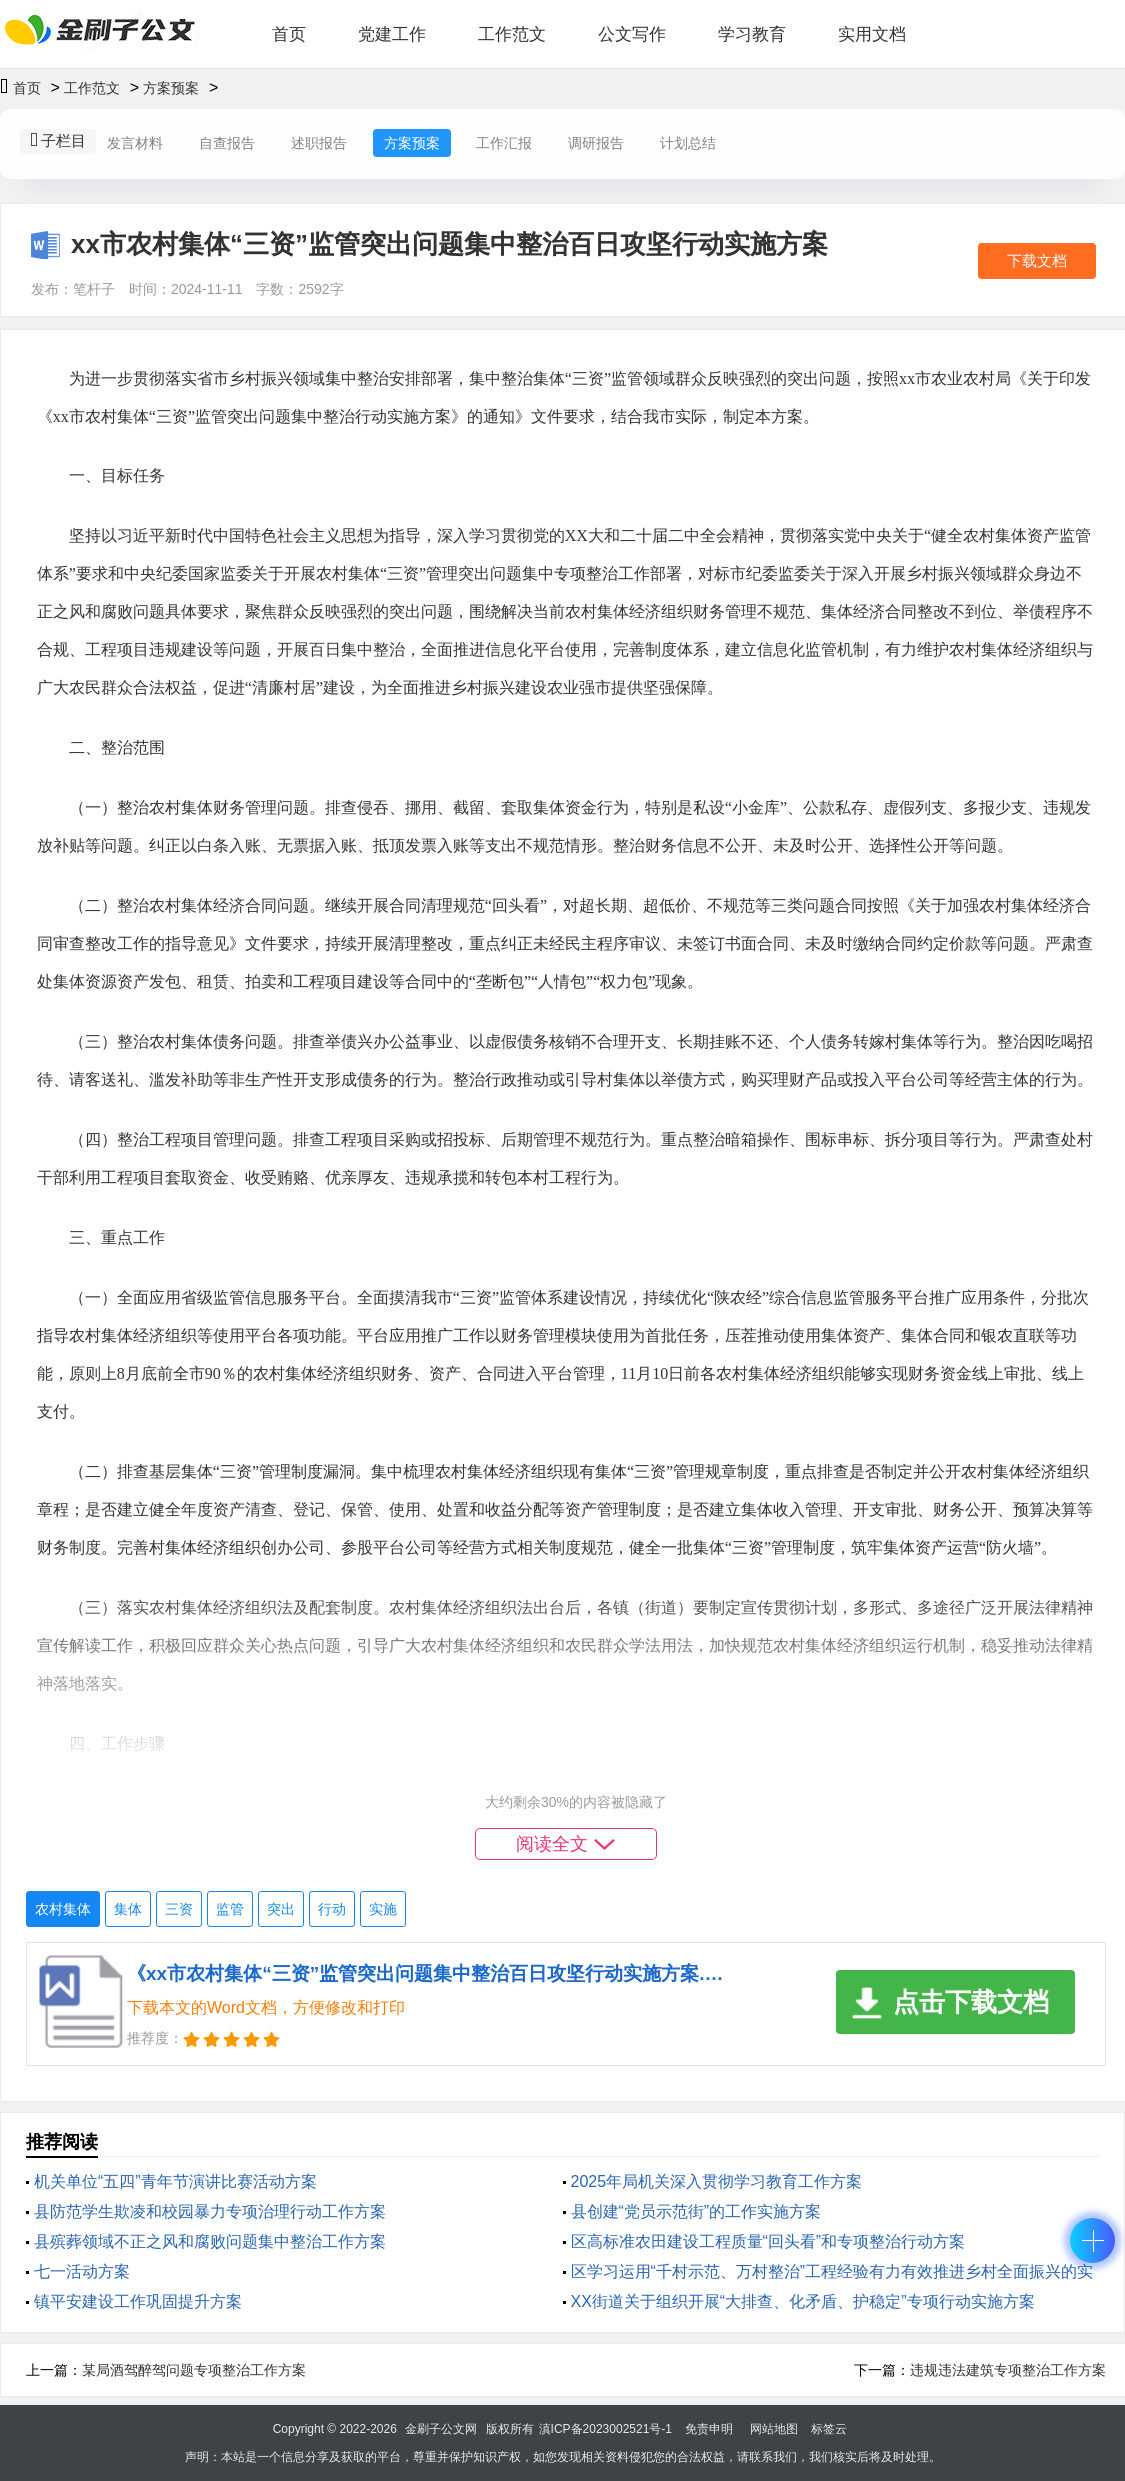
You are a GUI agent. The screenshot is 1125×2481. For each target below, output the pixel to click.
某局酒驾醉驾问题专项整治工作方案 (194, 2370)
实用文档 (872, 34)
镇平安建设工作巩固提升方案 (138, 2301)
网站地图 (774, 2429)
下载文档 (1037, 260)
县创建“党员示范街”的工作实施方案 (696, 2211)
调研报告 (596, 143)
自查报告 (227, 143)
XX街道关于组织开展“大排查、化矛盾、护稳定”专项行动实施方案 (803, 2301)
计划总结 (688, 143)
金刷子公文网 (441, 2429)
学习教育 (752, 34)
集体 (128, 1909)
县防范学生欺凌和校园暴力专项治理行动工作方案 (210, 2211)
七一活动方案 (82, 2271)
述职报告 (319, 143)
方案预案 (171, 88)
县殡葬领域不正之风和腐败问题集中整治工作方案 (210, 2241)
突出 (281, 1909)
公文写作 (632, 34)
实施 (383, 1909)
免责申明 (709, 2429)
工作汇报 (504, 143)
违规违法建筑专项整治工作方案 (1008, 2370)
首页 (289, 34)
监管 (230, 1909)
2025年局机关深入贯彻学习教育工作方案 (717, 2181)
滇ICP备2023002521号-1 (605, 2429)
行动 (332, 1909)
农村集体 (63, 1909)
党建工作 (392, 34)
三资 (179, 1909)
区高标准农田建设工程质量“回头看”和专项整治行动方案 (768, 2241)
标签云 (829, 2429)
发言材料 (135, 143)
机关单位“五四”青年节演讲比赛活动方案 (175, 2181)
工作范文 (512, 34)
